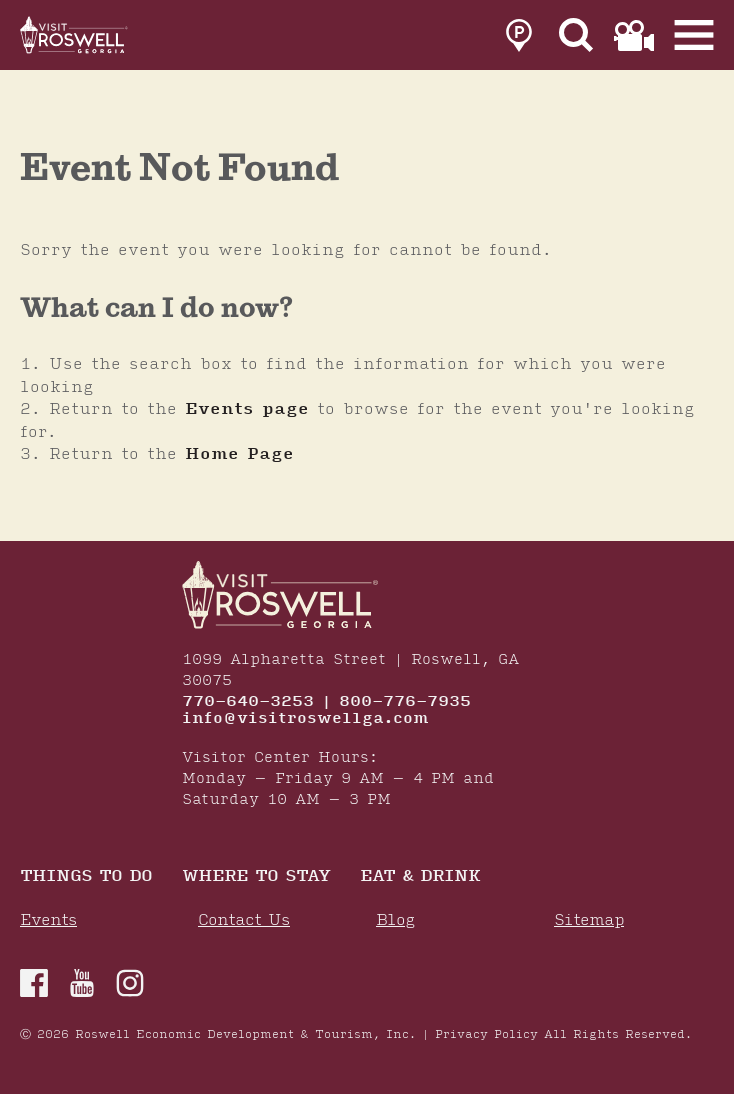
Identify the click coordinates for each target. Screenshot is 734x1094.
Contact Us (244, 920)
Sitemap (589, 920)
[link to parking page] (519, 35)
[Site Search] (576, 35)
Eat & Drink (420, 877)
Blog (395, 920)
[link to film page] (634, 35)
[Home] (75, 35)
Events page (247, 409)
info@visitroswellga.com (305, 719)
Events (48, 920)
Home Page (239, 454)
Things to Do (86, 877)
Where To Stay (256, 877)
